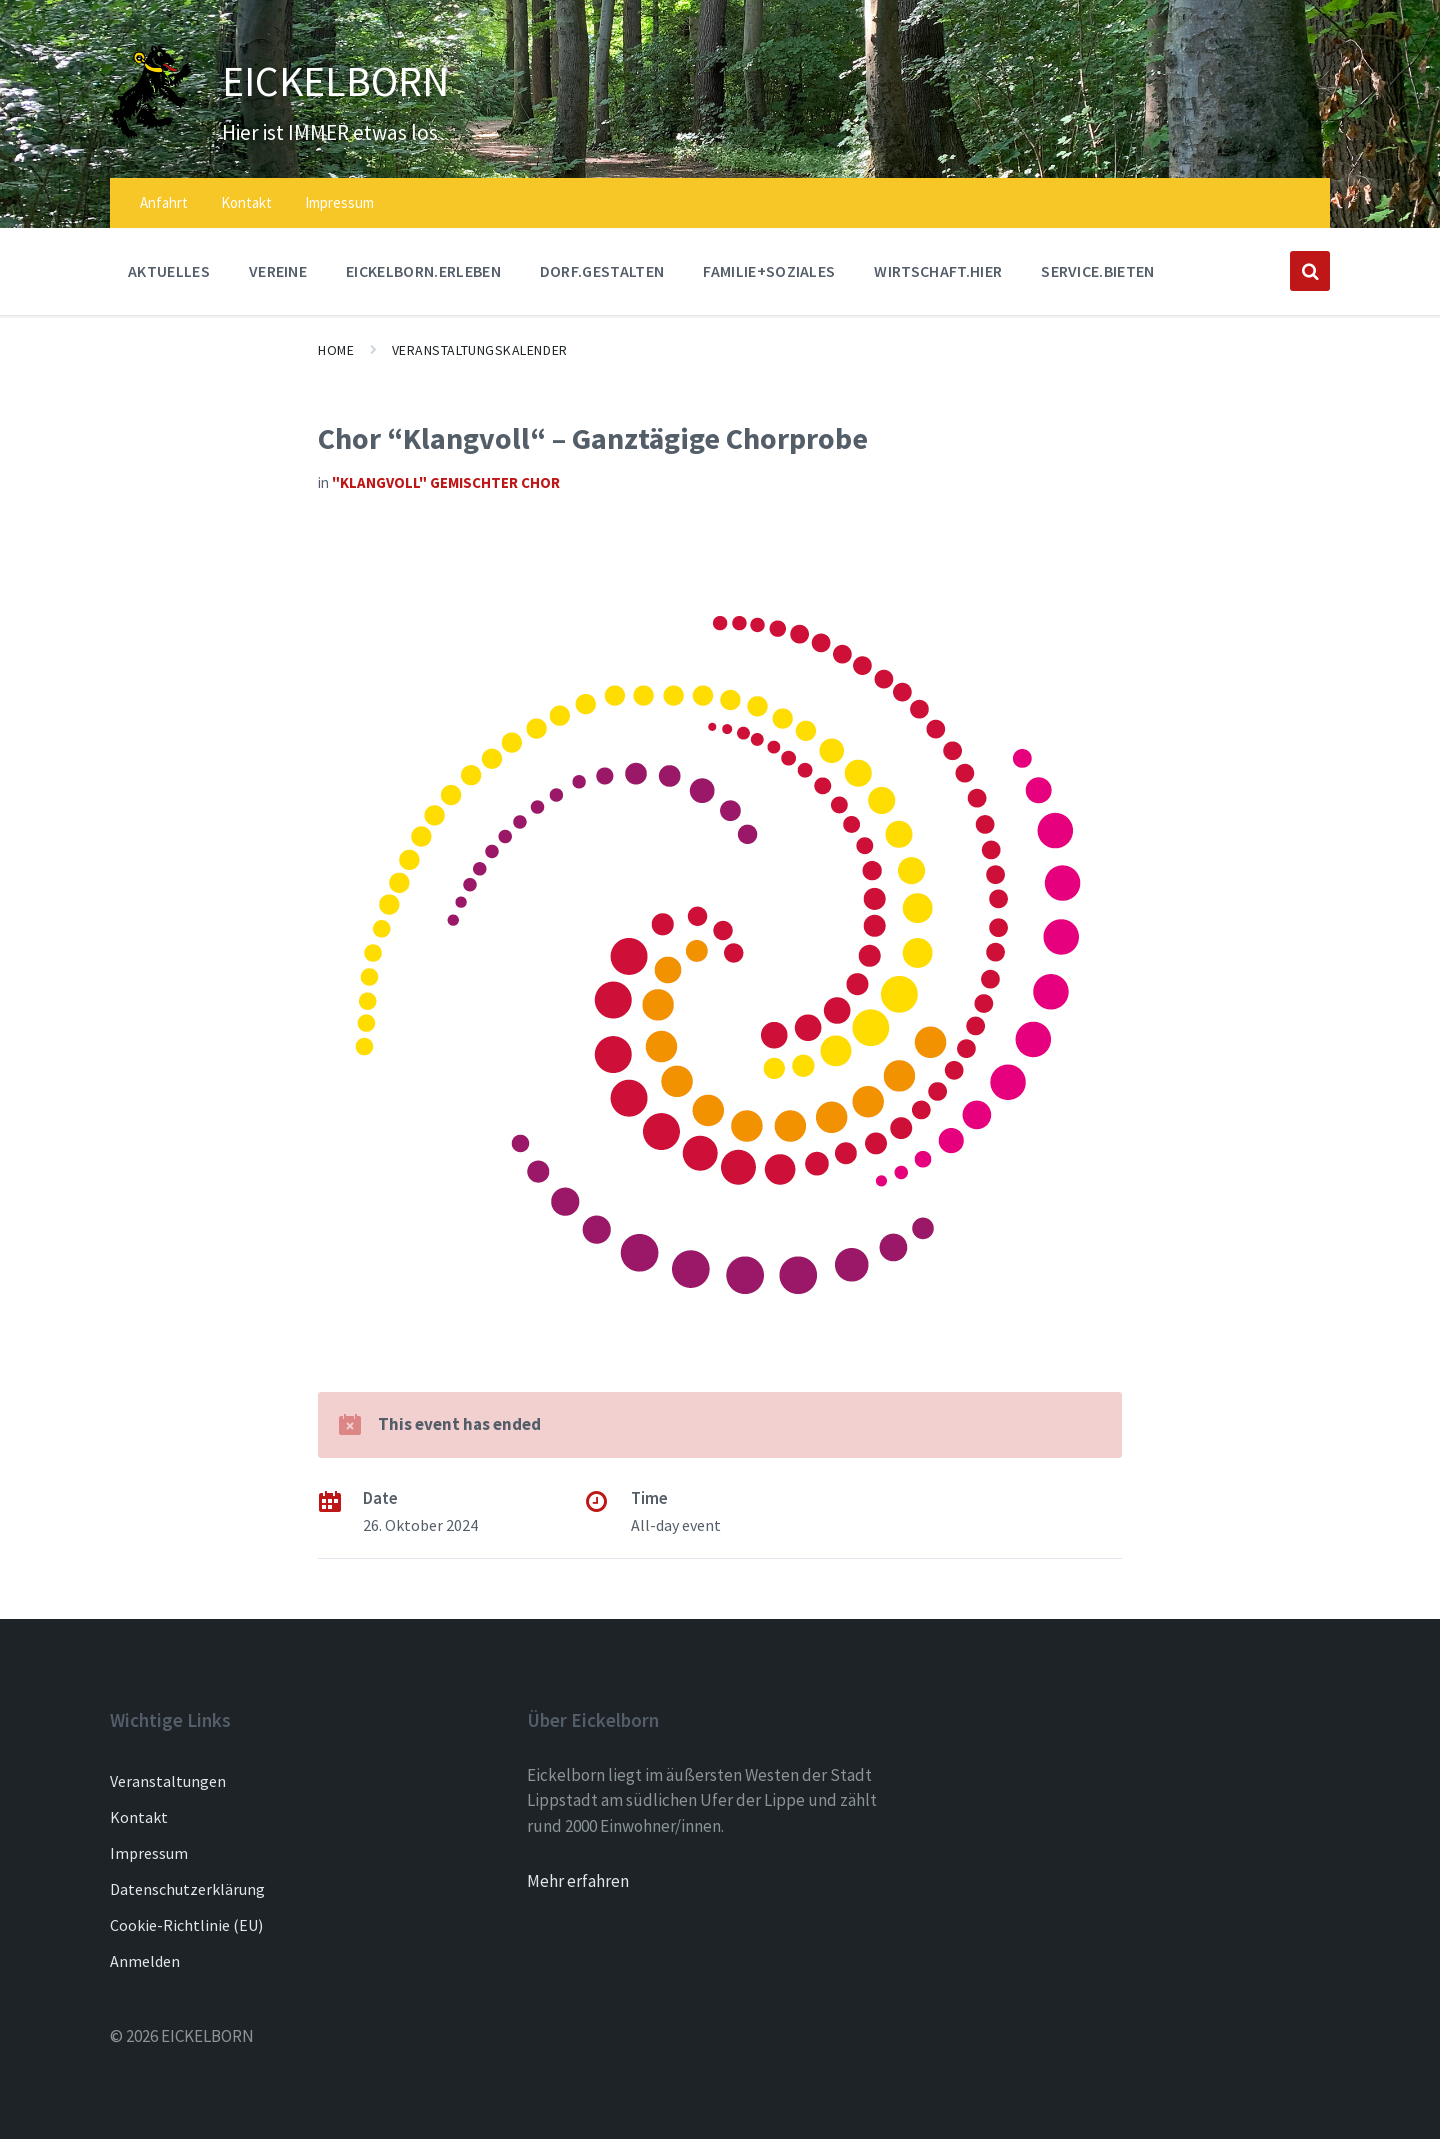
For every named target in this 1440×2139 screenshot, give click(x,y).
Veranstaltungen (168, 1781)
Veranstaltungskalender (480, 350)
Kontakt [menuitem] (246, 202)
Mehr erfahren (578, 1881)
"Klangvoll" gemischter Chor (446, 482)
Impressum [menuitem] (339, 202)
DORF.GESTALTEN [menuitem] (602, 271)
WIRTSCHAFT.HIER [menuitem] (938, 271)
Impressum (149, 1853)
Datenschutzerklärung (187, 1889)
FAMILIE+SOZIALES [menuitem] (769, 271)
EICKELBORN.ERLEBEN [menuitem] (423, 271)
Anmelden (145, 1961)
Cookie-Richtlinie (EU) (186, 1925)
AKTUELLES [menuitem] (169, 271)
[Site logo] (151, 133)
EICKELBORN (363, 78)
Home (336, 350)
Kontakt (139, 1817)
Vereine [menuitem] (278, 271)
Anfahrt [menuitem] (164, 202)
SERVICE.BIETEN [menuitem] (1097, 271)
